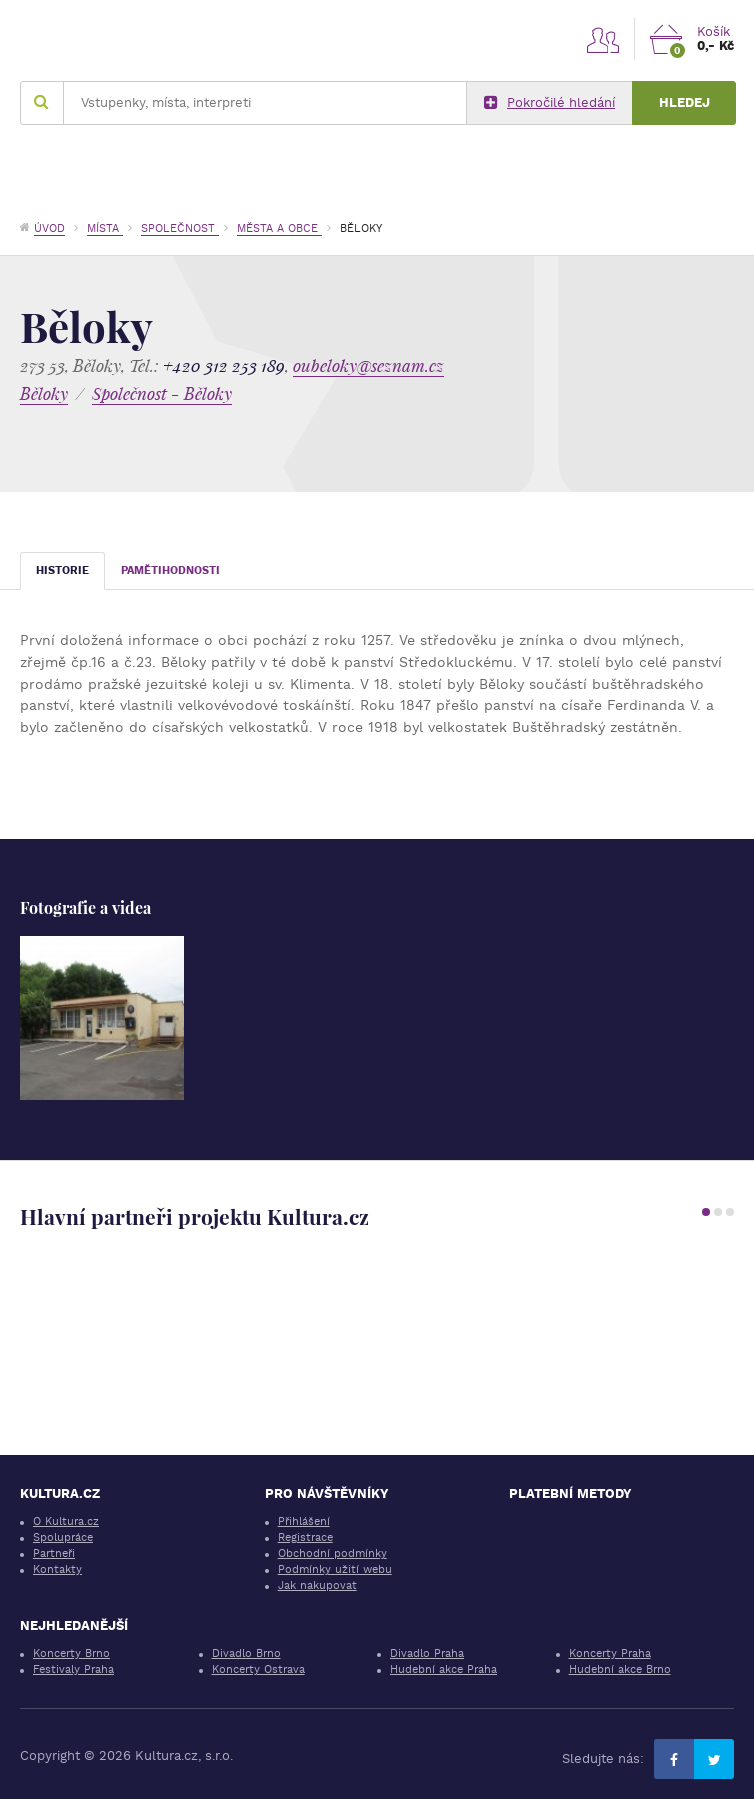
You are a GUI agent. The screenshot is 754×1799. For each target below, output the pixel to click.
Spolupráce (63, 1537)
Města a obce (279, 228)
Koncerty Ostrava (258, 1669)
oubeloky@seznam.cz (368, 365)
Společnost (180, 228)
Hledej (684, 102)
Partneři (54, 1553)
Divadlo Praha (427, 1653)
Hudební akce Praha (443, 1669)
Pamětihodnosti (170, 570)
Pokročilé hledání (549, 103)
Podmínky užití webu (335, 1569)
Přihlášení (304, 1521)
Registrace (305, 1537)
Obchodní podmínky (332, 1553)
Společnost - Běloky (162, 393)
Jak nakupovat (317, 1585)
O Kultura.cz (66, 1521)
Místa (105, 228)
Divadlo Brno (246, 1653)
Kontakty (57, 1569)
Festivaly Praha (73, 1669)
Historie (62, 570)
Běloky (44, 393)
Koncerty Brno (71, 1653)
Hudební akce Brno (620, 1669)
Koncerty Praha (610, 1653)
